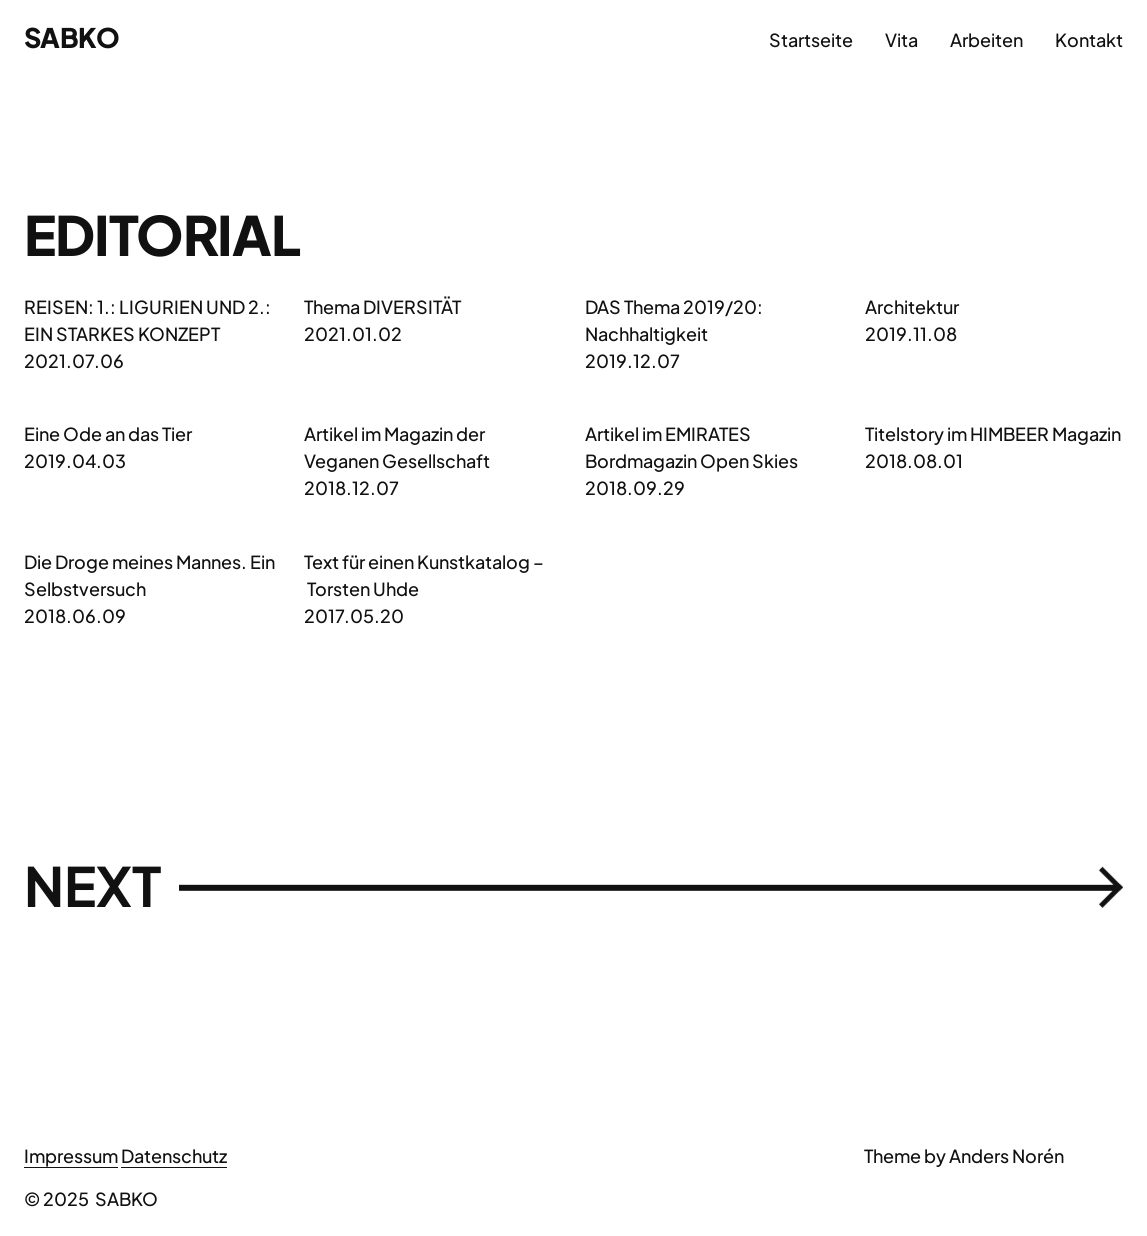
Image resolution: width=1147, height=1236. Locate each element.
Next (573, 887)
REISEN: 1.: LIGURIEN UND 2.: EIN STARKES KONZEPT (147, 320)
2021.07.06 (74, 360)
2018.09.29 (635, 487)
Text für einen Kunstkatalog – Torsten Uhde (424, 575)
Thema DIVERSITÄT (382, 306)
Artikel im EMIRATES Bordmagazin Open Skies (691, 447)
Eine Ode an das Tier (108, 433)
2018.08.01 (914, 460)
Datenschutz (174, 1155)
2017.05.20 (354, 615)
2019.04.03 (75, 460)
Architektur (912, 306)
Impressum (71, 1155)
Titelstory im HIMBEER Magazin (993, 433)
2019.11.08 (911, 333)
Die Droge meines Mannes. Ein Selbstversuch (149, 575)
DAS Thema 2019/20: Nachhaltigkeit (674, 320)
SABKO (71, 37)
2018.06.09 (75, 615)
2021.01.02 (353, 333)
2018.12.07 (351, 487)
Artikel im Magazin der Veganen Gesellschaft (397, 447)
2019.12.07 (632, 360)
